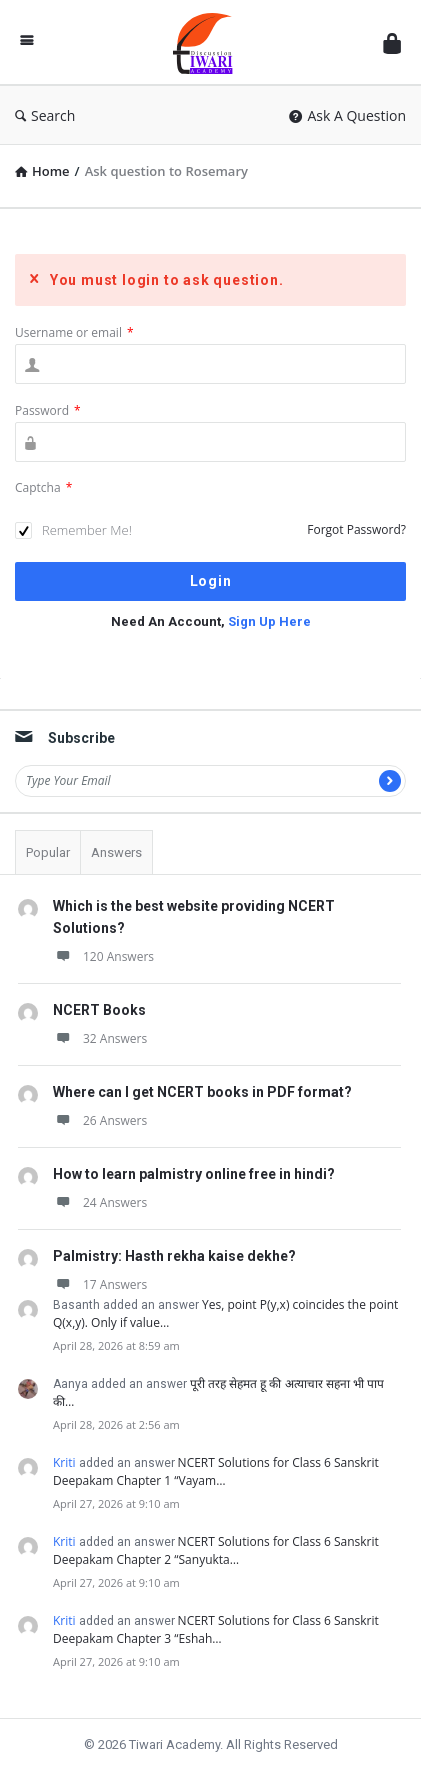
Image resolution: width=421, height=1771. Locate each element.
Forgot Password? (356, 529)
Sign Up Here (269, 621)
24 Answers (100, 1202)
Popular (48, 852)
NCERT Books (99, 1010)
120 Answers (103, 956)
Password (48, 410)
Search (45, 115)
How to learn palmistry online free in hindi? (194, 1174)
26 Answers (100, 1120)
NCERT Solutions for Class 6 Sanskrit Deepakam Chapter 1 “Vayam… (216, 1471)
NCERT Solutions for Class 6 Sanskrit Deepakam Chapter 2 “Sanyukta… (216, 1550)
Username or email (74, 332)
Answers (116, 852)
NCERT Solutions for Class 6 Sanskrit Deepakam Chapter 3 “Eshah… (216, 1629)
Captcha (43, 487)
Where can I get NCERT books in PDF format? (202, 1092)
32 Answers (100, 1038)
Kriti (64, 1462)
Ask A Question (347, 115)
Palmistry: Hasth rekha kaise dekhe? (174, 1256)
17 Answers (100, 1284)
